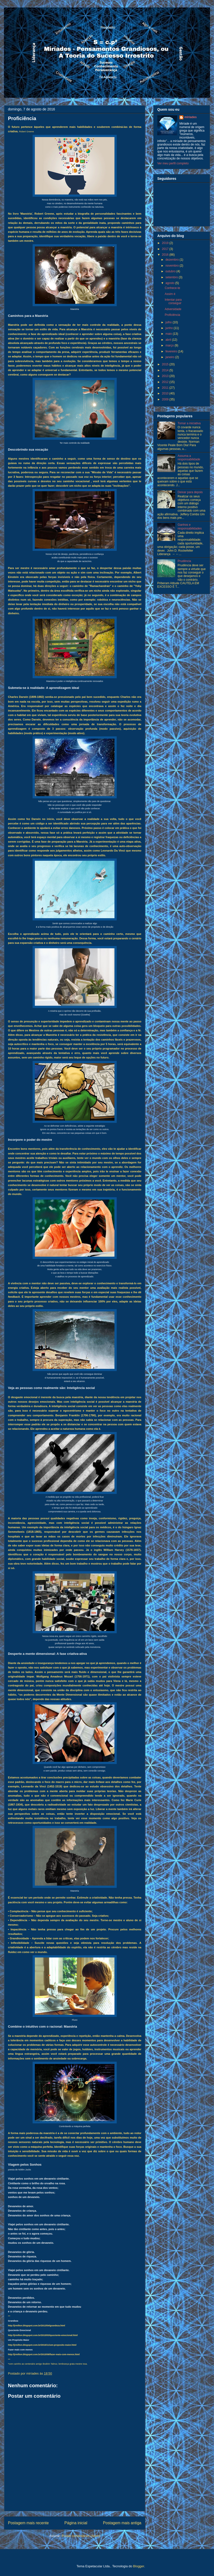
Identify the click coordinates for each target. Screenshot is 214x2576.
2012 (165, 382)
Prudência (184, 561)
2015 (165, 364)
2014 (165, 370)
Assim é (170, 294)
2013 (165, 376)
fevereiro (171, 351)
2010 (165, 393)
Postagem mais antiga (122, 2523)
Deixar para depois (190, 492)
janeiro (170, 357)
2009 (165, 399)
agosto (170, 283)
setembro (172, 277)
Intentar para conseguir (173, 301)
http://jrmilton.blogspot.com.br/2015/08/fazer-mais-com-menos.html (44, 2354)
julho (169, 322)
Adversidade (173, 309)
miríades (190, 117)
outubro (170, 271)
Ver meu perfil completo (173, 163)
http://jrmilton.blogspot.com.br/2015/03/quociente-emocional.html (43, 2335)
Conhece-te (172, 288)
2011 (165, 387)
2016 (165, 254)
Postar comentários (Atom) (81, 2536)
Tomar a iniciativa (189, 423)
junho (169, 328)
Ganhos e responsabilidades (190, 526)
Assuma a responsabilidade (189, 457)
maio (169, 333)
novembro (172, 265)
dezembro (172, 259)
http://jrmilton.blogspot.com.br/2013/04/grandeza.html (36, 2325)
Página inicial (75, 2523)
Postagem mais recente (28, 2523)
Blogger (138, 2566)
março (170, 345)
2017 (165, 249)
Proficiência (172, 315)
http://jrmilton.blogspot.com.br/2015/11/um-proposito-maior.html (42, 2345)
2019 (165, 243)
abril (168, 339)
